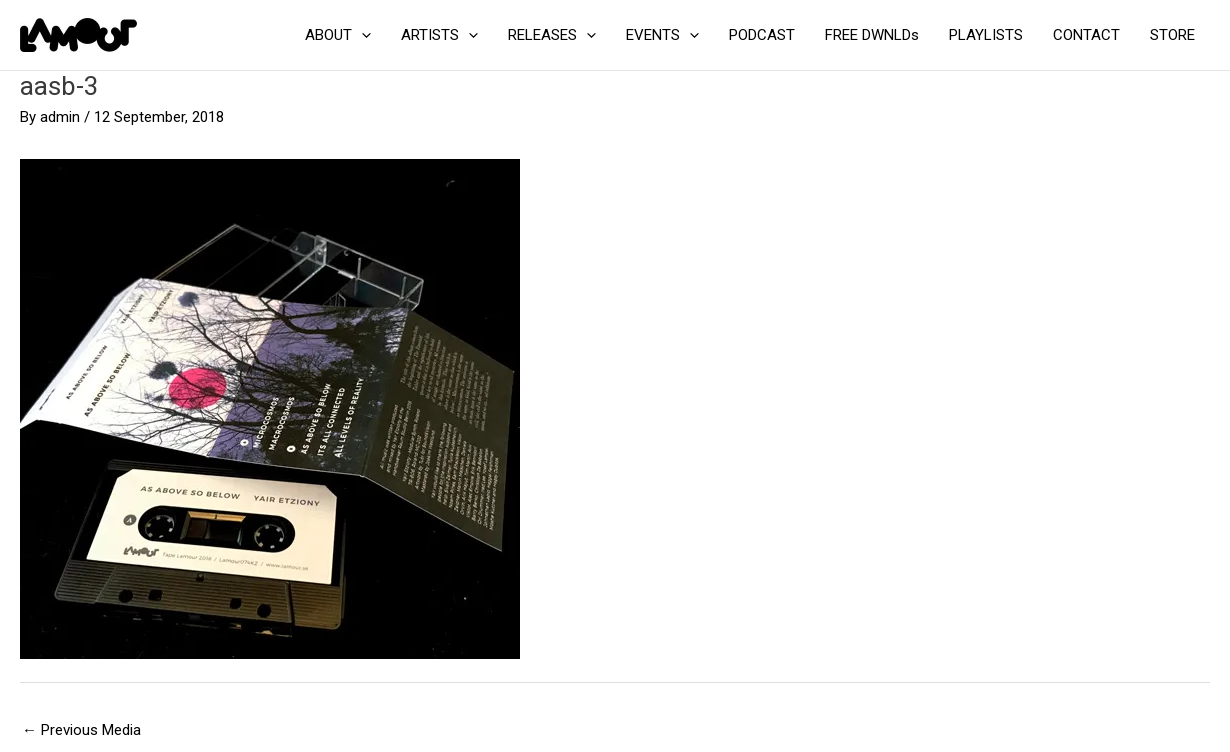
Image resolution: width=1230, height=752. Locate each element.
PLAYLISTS (986, 35)
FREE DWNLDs (872, 35)
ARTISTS (439, 35)
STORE (1172, 35)
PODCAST (762, 35)
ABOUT (338, 35)
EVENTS (662, 35)
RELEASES (552, 35)
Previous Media (81, 730)
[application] (361, 35)
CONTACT (1086, 35)
